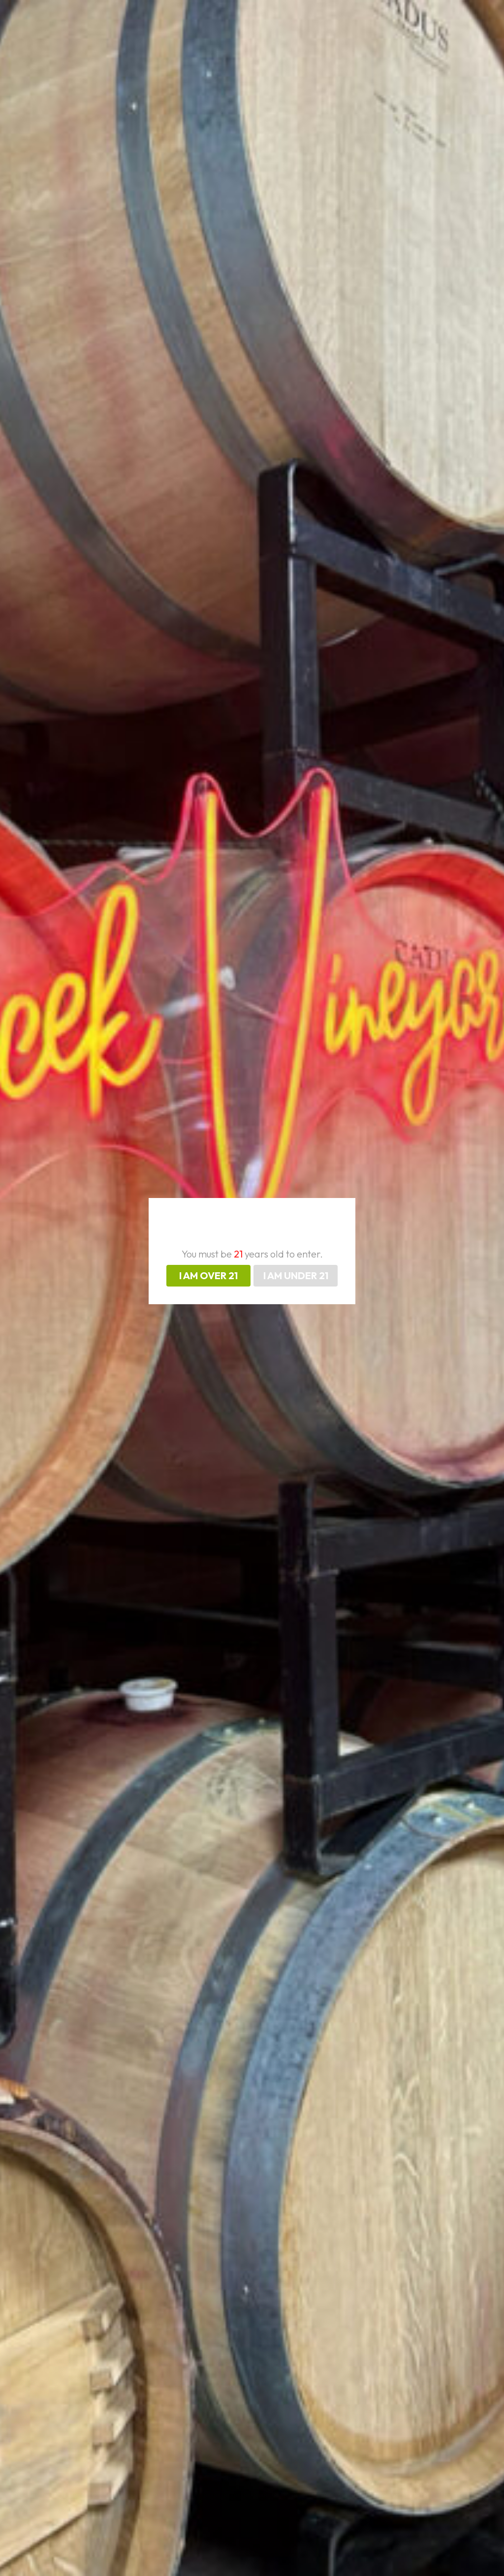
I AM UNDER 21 (295, 1275)
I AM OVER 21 (208, 1275)
